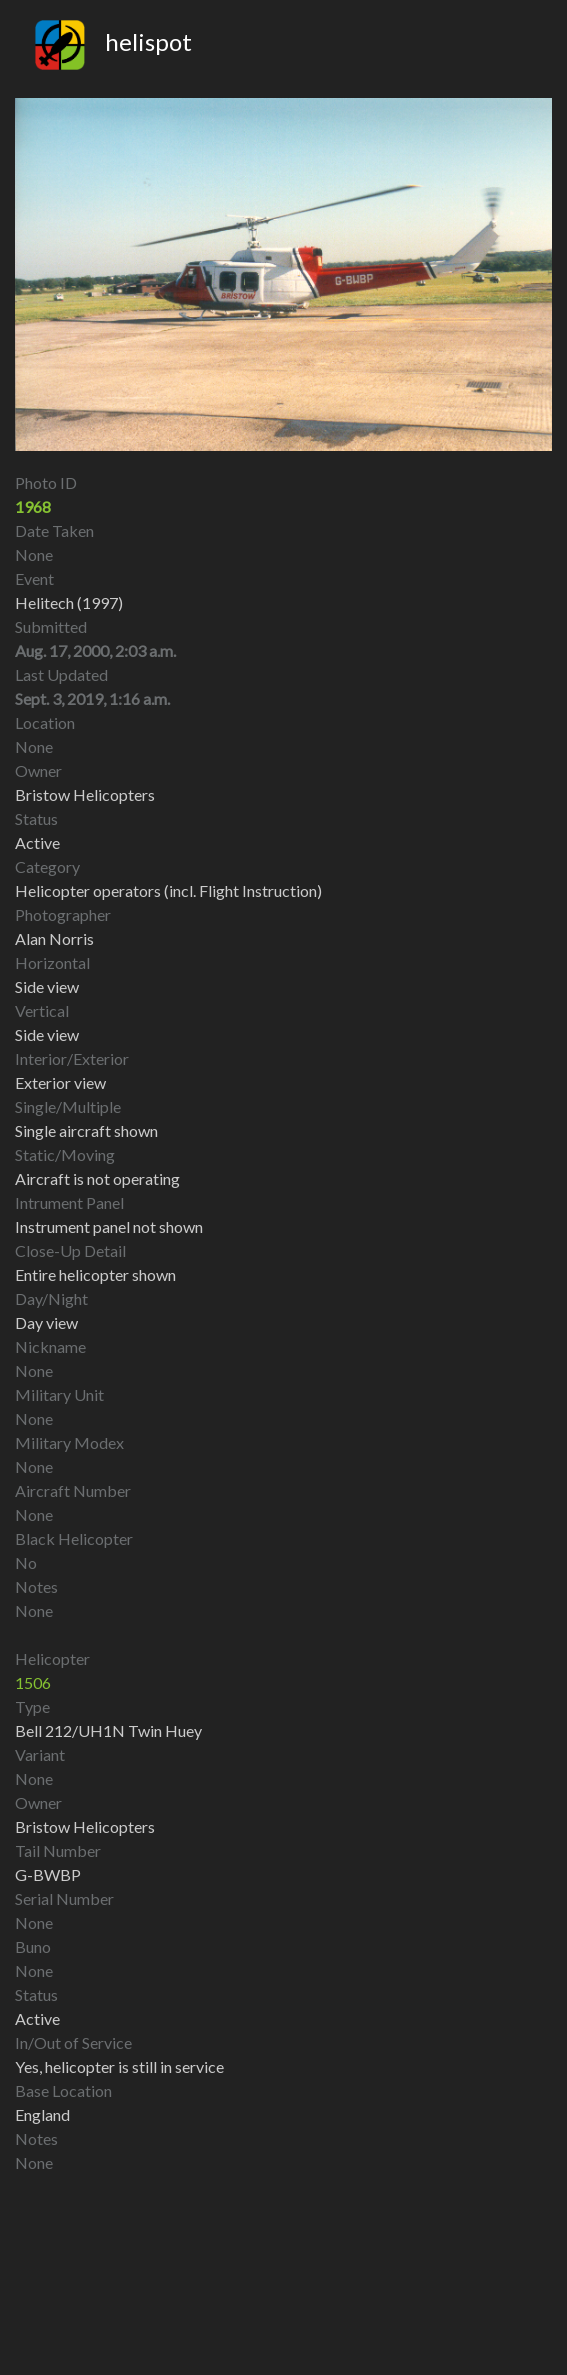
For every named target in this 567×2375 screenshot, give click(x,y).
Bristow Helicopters (85, 1826)
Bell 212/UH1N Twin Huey (108, 1730)
